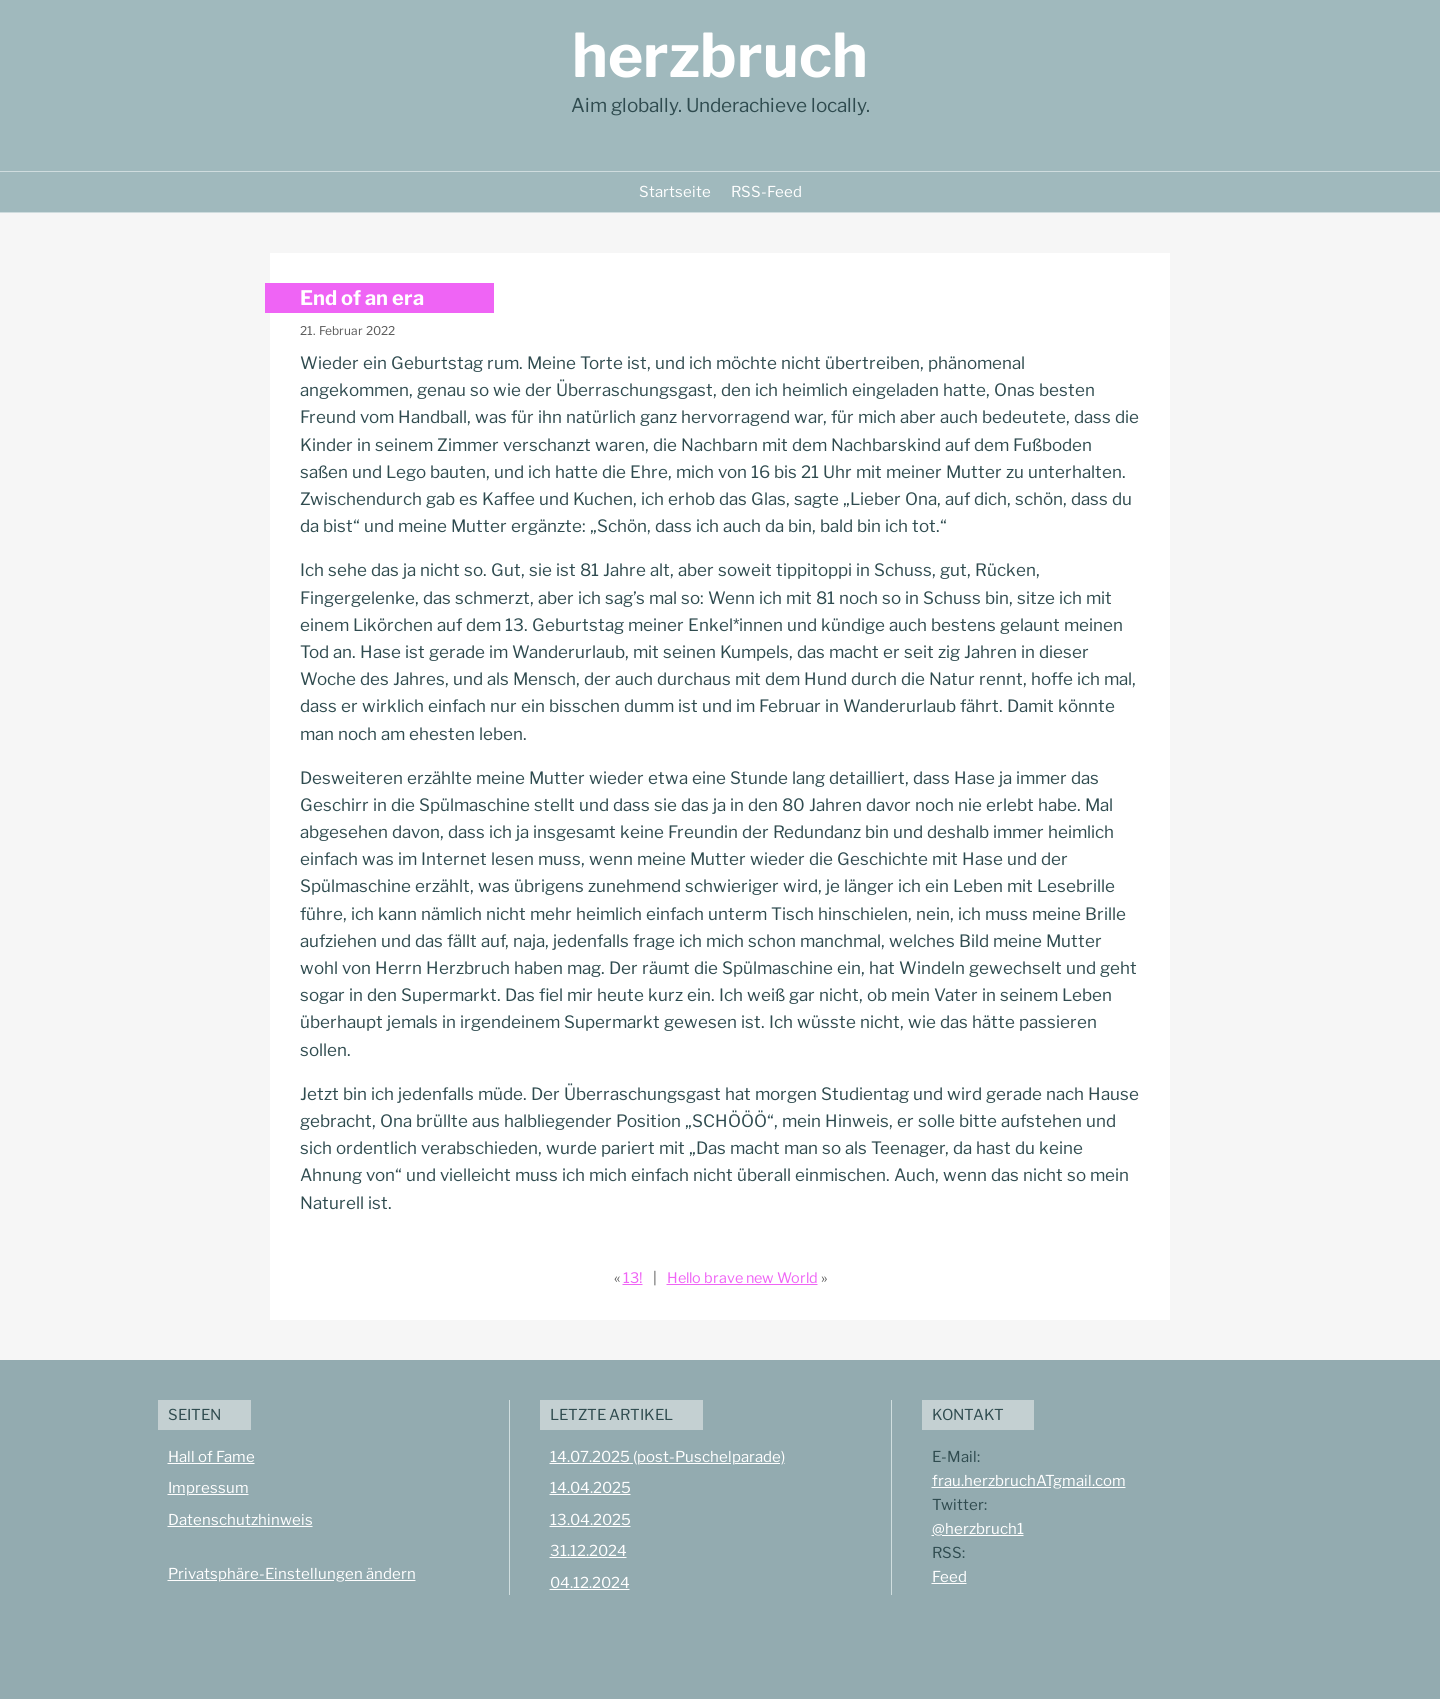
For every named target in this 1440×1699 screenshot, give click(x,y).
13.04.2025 (590, 1520)
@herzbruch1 (978, 1529)
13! (633, 1278)
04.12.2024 (590, 1583)
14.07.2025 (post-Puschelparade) (667, 1457)
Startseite (675, 192)
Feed (949, 1577)
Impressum (208, 1488)
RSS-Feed (766, 192)
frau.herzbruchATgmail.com (1029, 1481)
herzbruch (720, 55)
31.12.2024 (588, 1551)
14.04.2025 (590, 1488)
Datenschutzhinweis (240, 1520)
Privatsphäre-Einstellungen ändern (292, 1574)
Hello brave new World (742, 1278)
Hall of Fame (211, 1457)
